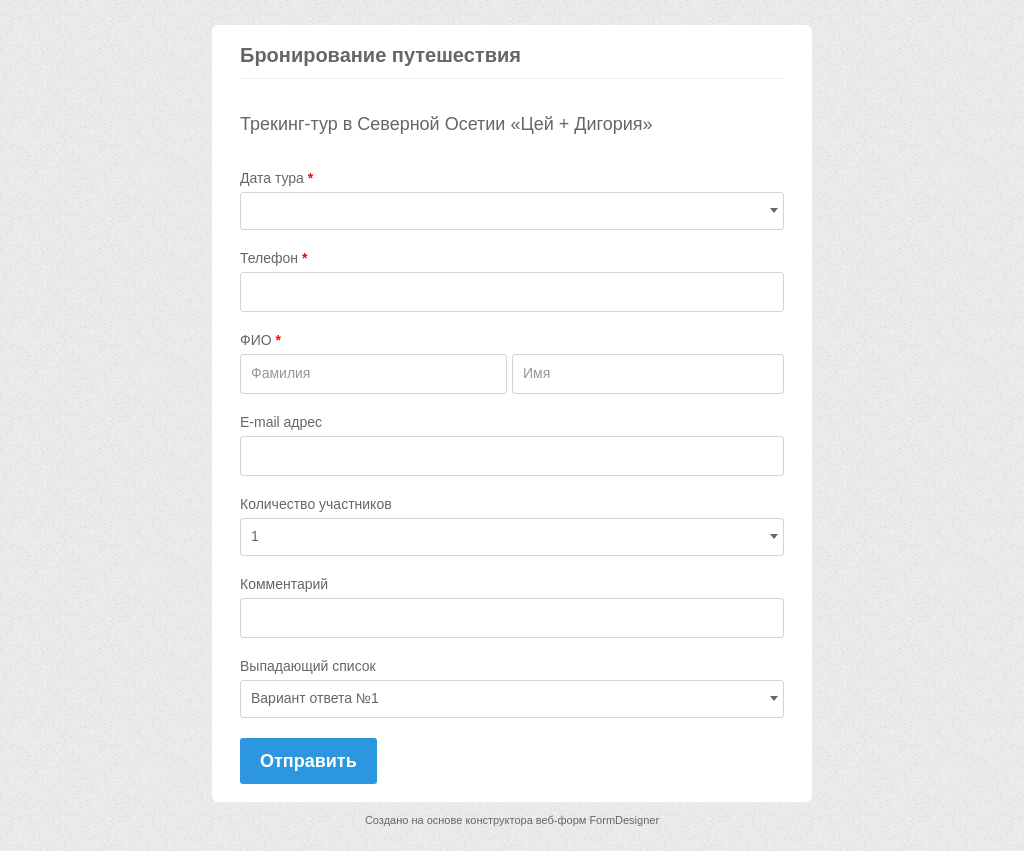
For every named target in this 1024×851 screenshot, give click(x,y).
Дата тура (276, 178)
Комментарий (284, 584)
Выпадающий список (308, 666)
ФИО (260, 340)
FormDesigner (624, 820)
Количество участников (316, 504)
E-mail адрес (281, 422)
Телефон (273, 258)
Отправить (308, 761)
